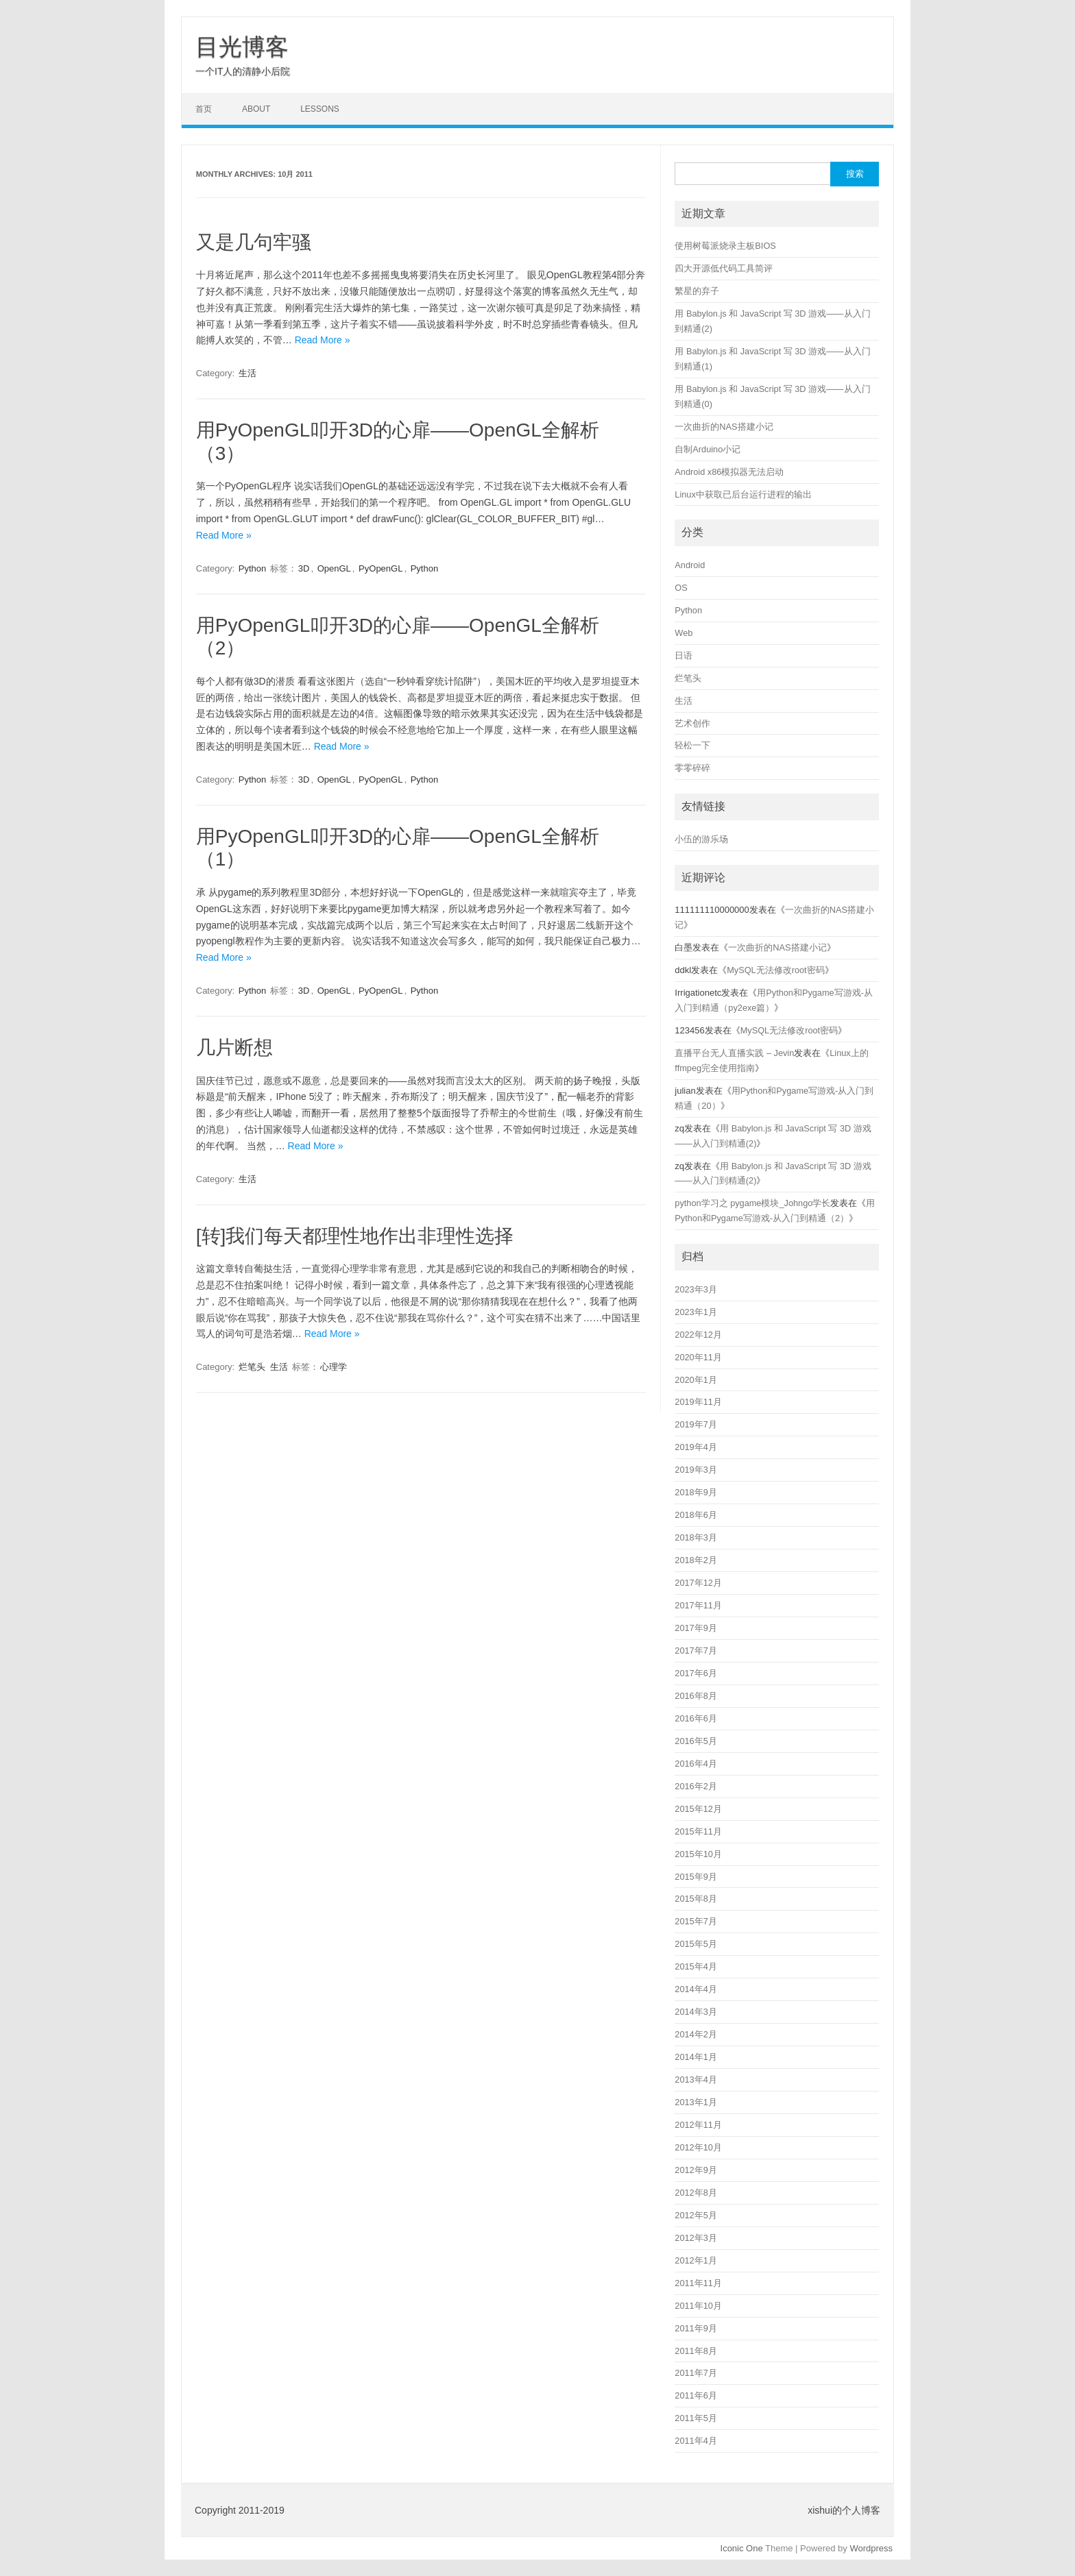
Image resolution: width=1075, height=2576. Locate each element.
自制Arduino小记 (707, 449)
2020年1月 (695, 1380)
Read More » (322, 339)
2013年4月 (695, 2079)
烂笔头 (252, 1367)
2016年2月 (695, 1786)
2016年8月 (695, 1696)
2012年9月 (695, 2170)
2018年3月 (695, 1537)
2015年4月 (695, 1966)
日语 (683, 655)
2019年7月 (695, 1424)
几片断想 (234, 1047)
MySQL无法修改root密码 (775, 970)
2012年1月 (695, 2260)
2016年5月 (695, 1741)
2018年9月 (695, 1492)
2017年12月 (698, 1583)
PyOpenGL (380, 568)
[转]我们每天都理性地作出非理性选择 (355, 1236)
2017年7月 (695, 1650)
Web (683, 633)
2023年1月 (695, 1312)
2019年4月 (695, 1447)
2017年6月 (695, 1673)
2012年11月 (698, 2125)
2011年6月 (695, 2395)
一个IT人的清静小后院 (242, 71)
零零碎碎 (692, 768)
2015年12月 (698, 1809)
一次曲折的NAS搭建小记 (724, 426)
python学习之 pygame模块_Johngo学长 (752, 1203)
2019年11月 (698, 1402)
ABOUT (256, 109)
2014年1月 (695, 2057)
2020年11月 (698, 1357)
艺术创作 (692, 723)
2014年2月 (695, 2034)
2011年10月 (698, 2306)
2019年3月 (695, 1469)
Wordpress (871, 2548)
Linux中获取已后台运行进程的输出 (743, 494)
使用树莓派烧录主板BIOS (725, 246)
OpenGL (334, 568)
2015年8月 (695, 1898)
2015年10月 (698, 1854)
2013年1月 (695, 2102)
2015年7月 (695, 1921)
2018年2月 (695, 1560)
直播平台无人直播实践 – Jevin (734, 1053)
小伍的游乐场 (701, 839)
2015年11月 (698, 1831)
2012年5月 (695, 2215)
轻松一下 (692, 745)
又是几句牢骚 (253, 242)
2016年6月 (695, 1718)
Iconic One (742, 2548)
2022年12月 (698, 1334)
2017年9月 (695, 1628)
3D (304, 568)
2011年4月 (695, 2441)
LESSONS (319, 109)
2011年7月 (695, 2373)
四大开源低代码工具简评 (724, 268)
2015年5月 (695, 1944)
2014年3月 (695, 2012)
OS (681, 587)
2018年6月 (695, 1515)
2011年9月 (695, 2328)
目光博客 (242, 47)
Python (252, 568)
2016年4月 (695, 1763)
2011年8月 (695, 2351)
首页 (203, 109)
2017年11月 (698, 1605)
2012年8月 (695, 2192)
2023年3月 (695, 1289)
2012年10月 (698, 2147)
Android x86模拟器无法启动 (729, 472)
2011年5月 (695, 2418)
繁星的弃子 (697, 291)
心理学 (333, 1367)
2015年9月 (695, 1877)
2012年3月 (695, 2238)
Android (690, 565)
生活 (247, 373)
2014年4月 (695, 1989)
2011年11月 (698, 2283)
